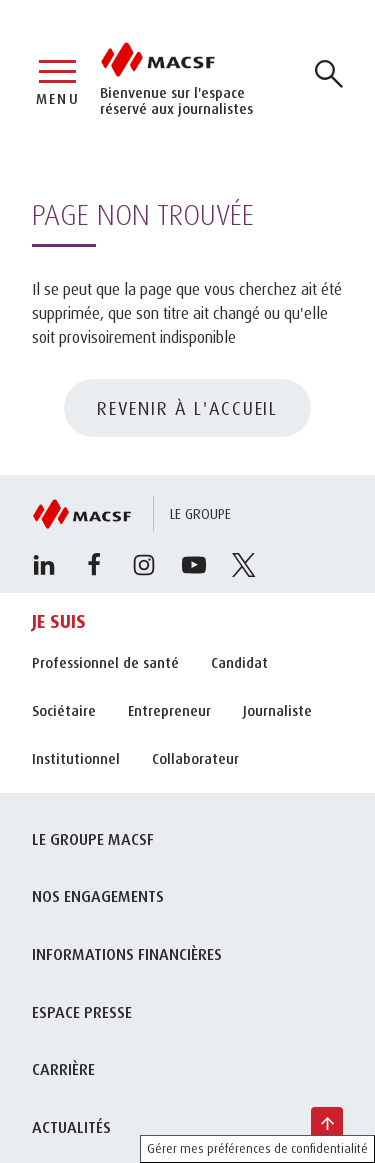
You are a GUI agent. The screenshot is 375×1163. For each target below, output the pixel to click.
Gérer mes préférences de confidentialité (257, 1148)
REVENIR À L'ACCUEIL (187, 408)
